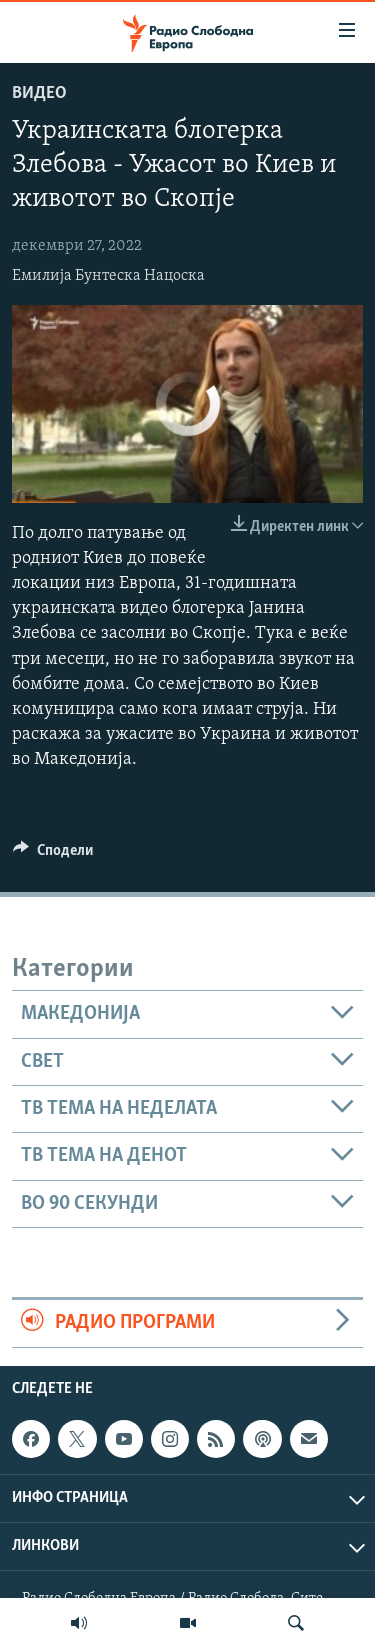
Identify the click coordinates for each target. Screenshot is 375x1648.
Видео (39, 93)
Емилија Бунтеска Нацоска (108, 276)
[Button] (53, 855)
